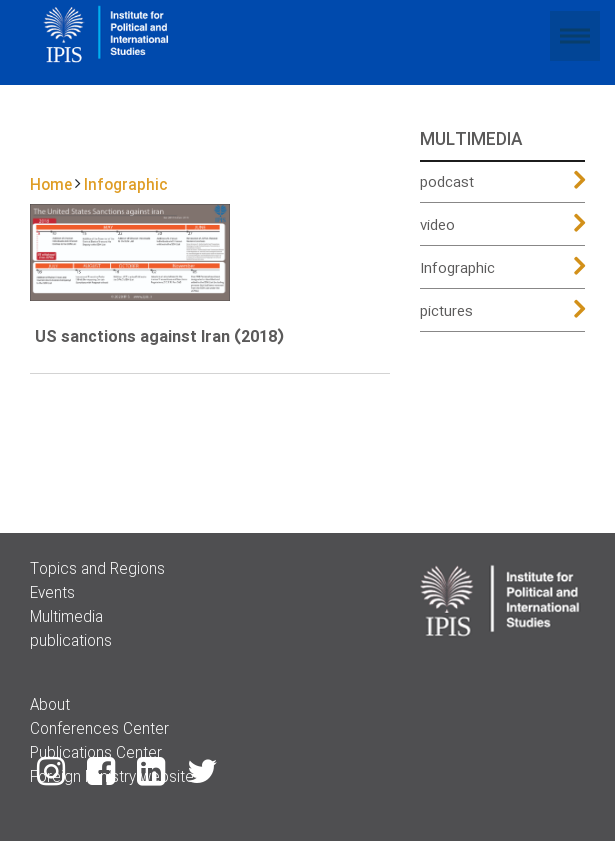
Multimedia (66, 618)
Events (52, 594)
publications (71, 642)
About (50, 706)
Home (51, 186)
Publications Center (96, 754)
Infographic (457, 269)
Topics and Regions (97, 570)
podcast (447, 183)
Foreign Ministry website (112, 778)
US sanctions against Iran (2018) (159, 337)
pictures (446, 312)
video (437, 226)
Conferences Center (99, 730)
